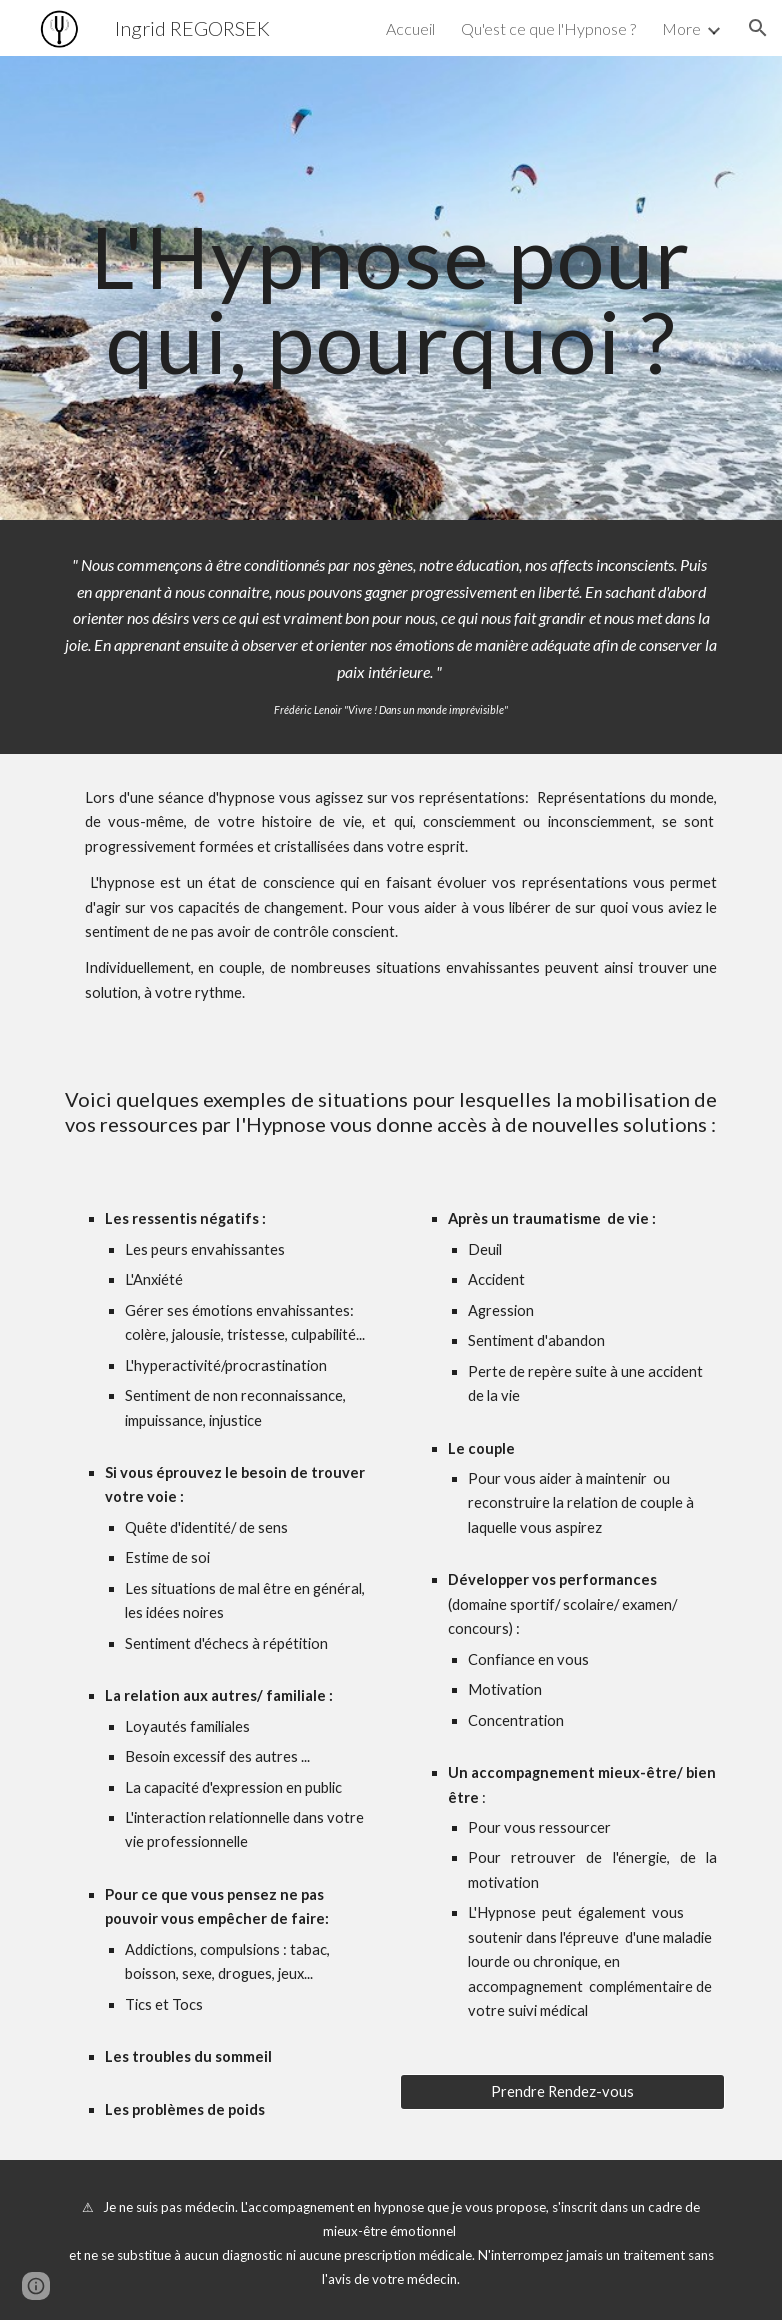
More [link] (681, 28)
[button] (758, 28)
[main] (391, 288)
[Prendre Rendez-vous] (563, 2091)
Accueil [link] (410, 28)
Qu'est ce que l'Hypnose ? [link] (548, 28)
